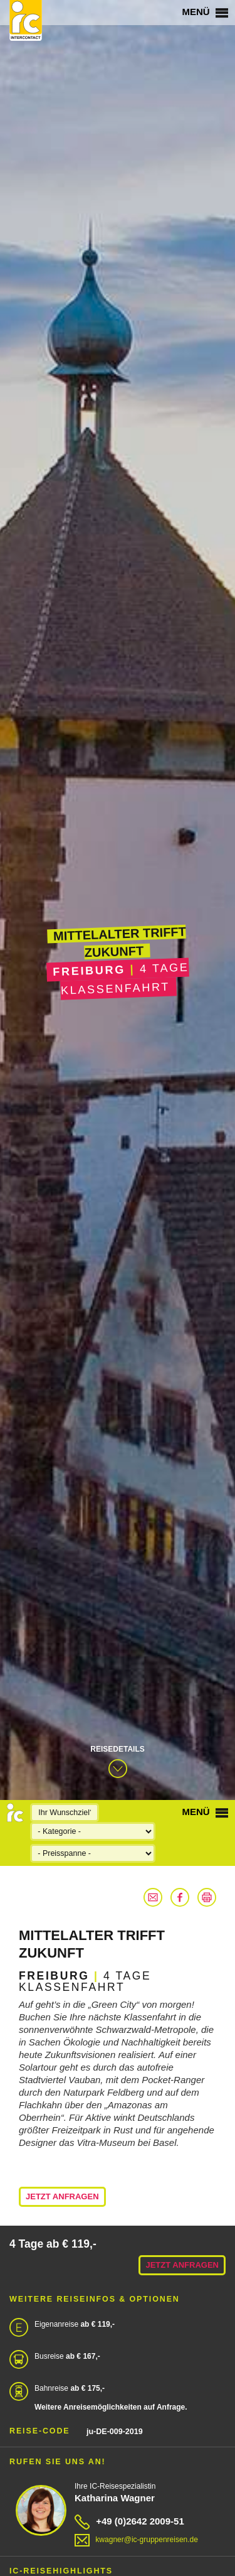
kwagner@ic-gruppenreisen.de (136, 2540)
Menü (204, 11)
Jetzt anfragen (62, 2196)
